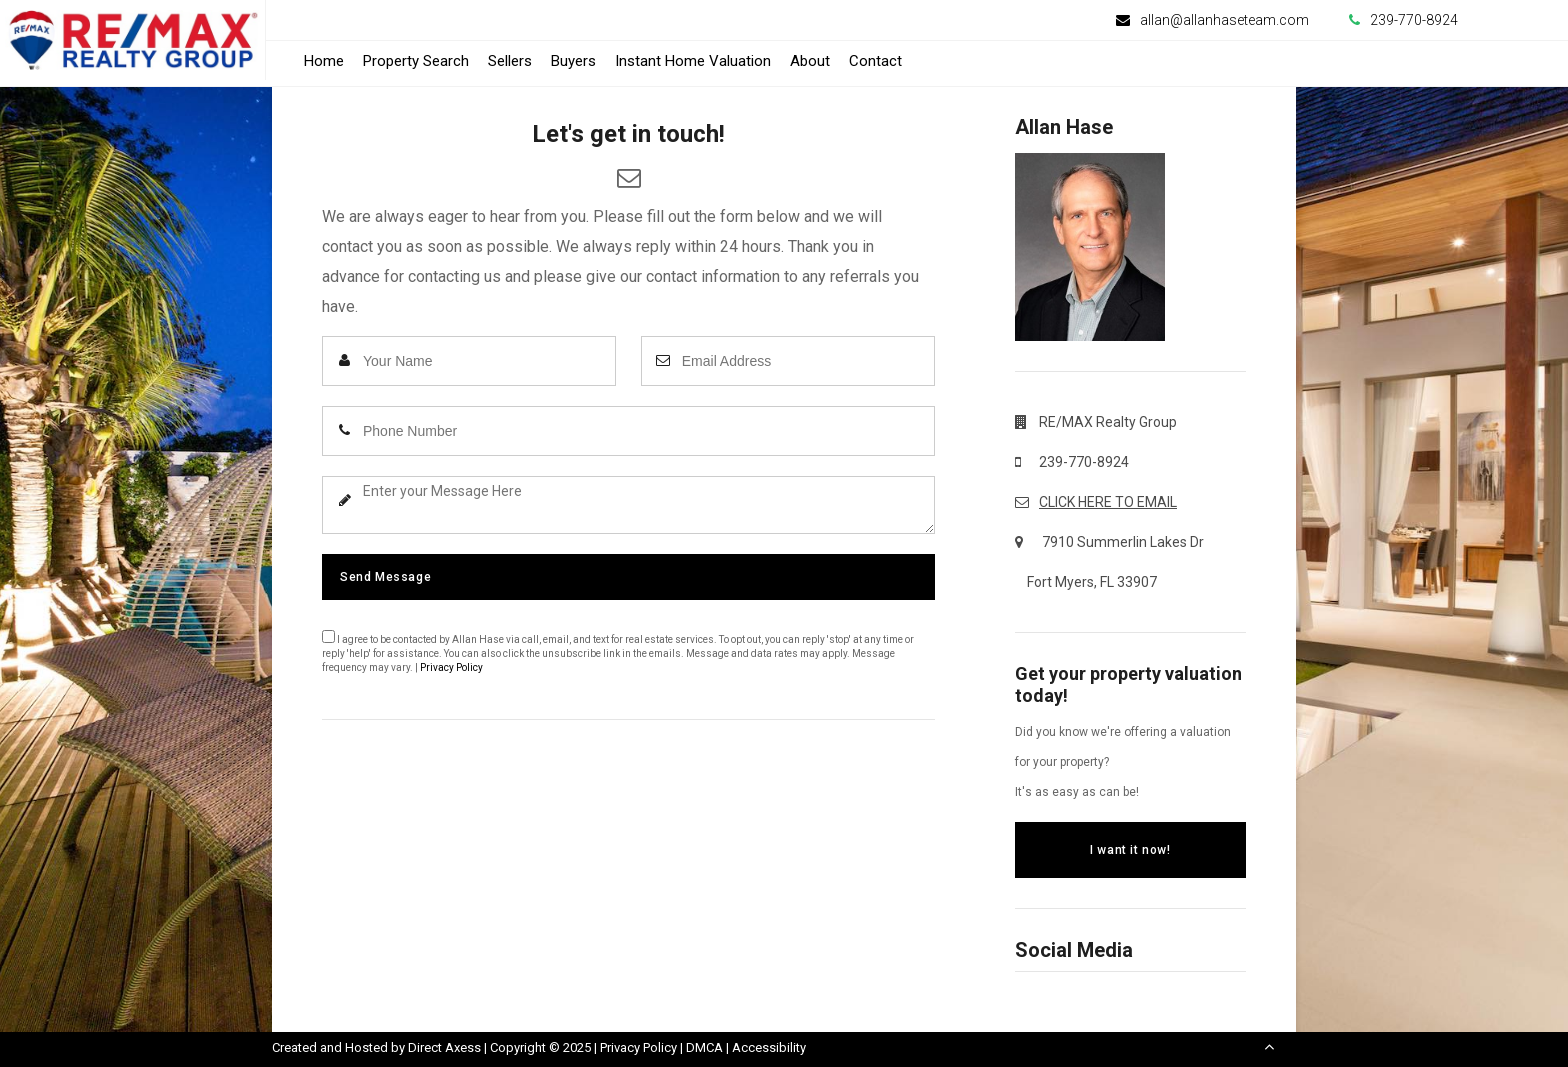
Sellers (510, 61)
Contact (875, 61)
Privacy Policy (451, 667)
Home (324, 61)
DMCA (704, 1047)
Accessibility (769, 1047)
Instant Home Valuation (693, 61)
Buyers (573, 61)
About (810, 61)
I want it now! (1130, 850)
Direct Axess (444, 1047)
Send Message (385, 577)
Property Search (416, 61)
